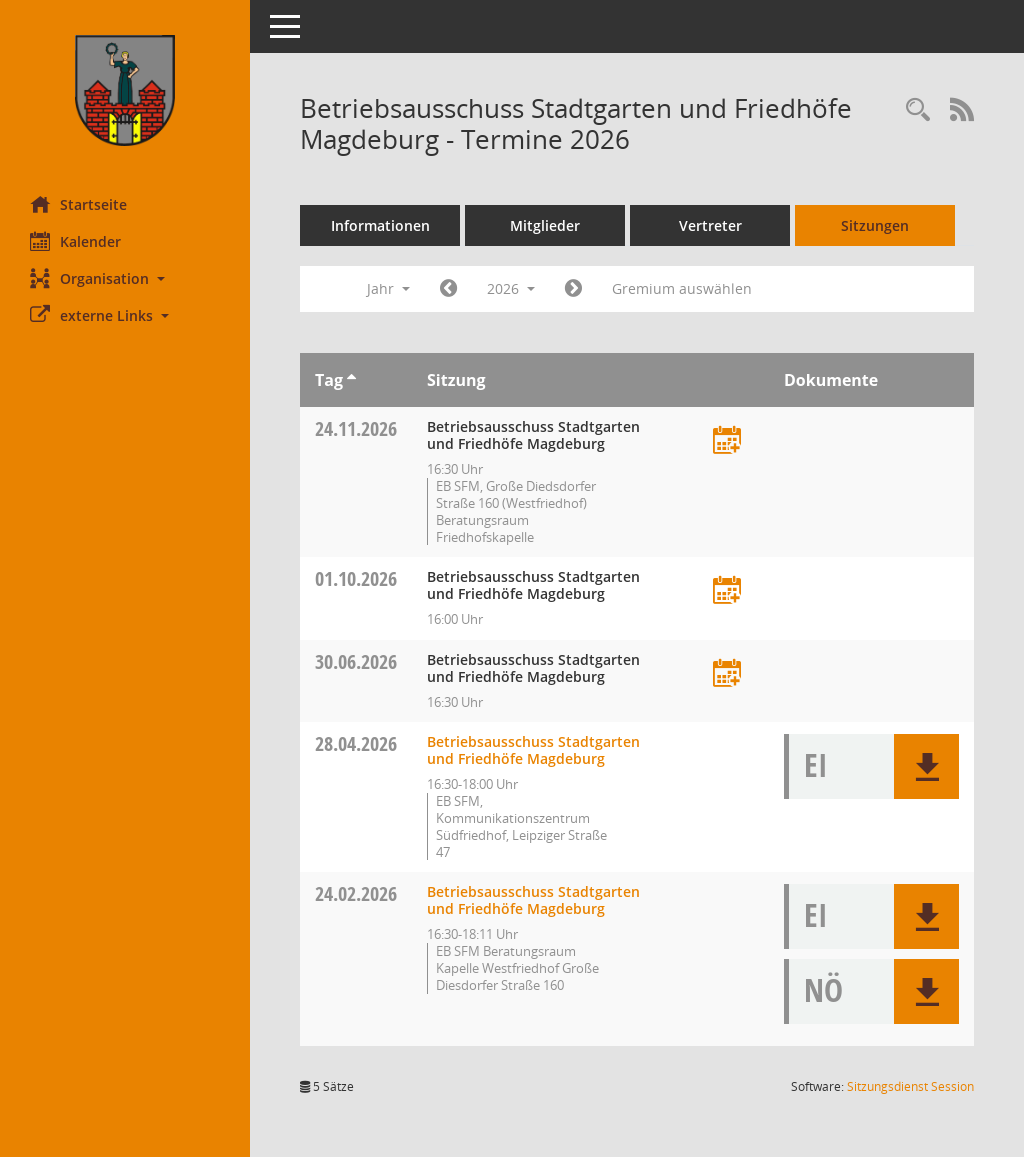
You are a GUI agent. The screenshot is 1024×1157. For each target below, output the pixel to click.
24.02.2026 (356, 893)
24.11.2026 (356, 428)
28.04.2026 (356, 743)
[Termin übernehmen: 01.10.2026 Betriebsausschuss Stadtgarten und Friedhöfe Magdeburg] (727, 591)
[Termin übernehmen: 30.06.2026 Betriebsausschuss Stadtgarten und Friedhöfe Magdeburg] (727, 674)
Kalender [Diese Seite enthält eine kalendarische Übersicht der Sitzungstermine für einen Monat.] (75, 241)
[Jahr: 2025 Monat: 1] (448, 289)
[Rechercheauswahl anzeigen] (918, 110)
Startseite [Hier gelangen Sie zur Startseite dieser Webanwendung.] (78, 204)
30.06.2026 (356, 661)
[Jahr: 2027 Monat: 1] (573, 289)
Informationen (380, 225)
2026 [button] (511, 288)
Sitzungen (875, 225)
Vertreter (710, 225)
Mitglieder (545, 225)
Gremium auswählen (682, 288)
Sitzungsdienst (910, 1086)
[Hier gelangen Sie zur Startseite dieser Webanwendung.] (125, 90)
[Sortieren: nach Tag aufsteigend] (351, 380)
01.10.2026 (356, 578)
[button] (125, 278)
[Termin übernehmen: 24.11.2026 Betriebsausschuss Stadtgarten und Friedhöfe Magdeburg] (727, 441)
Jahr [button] (388, 288)
